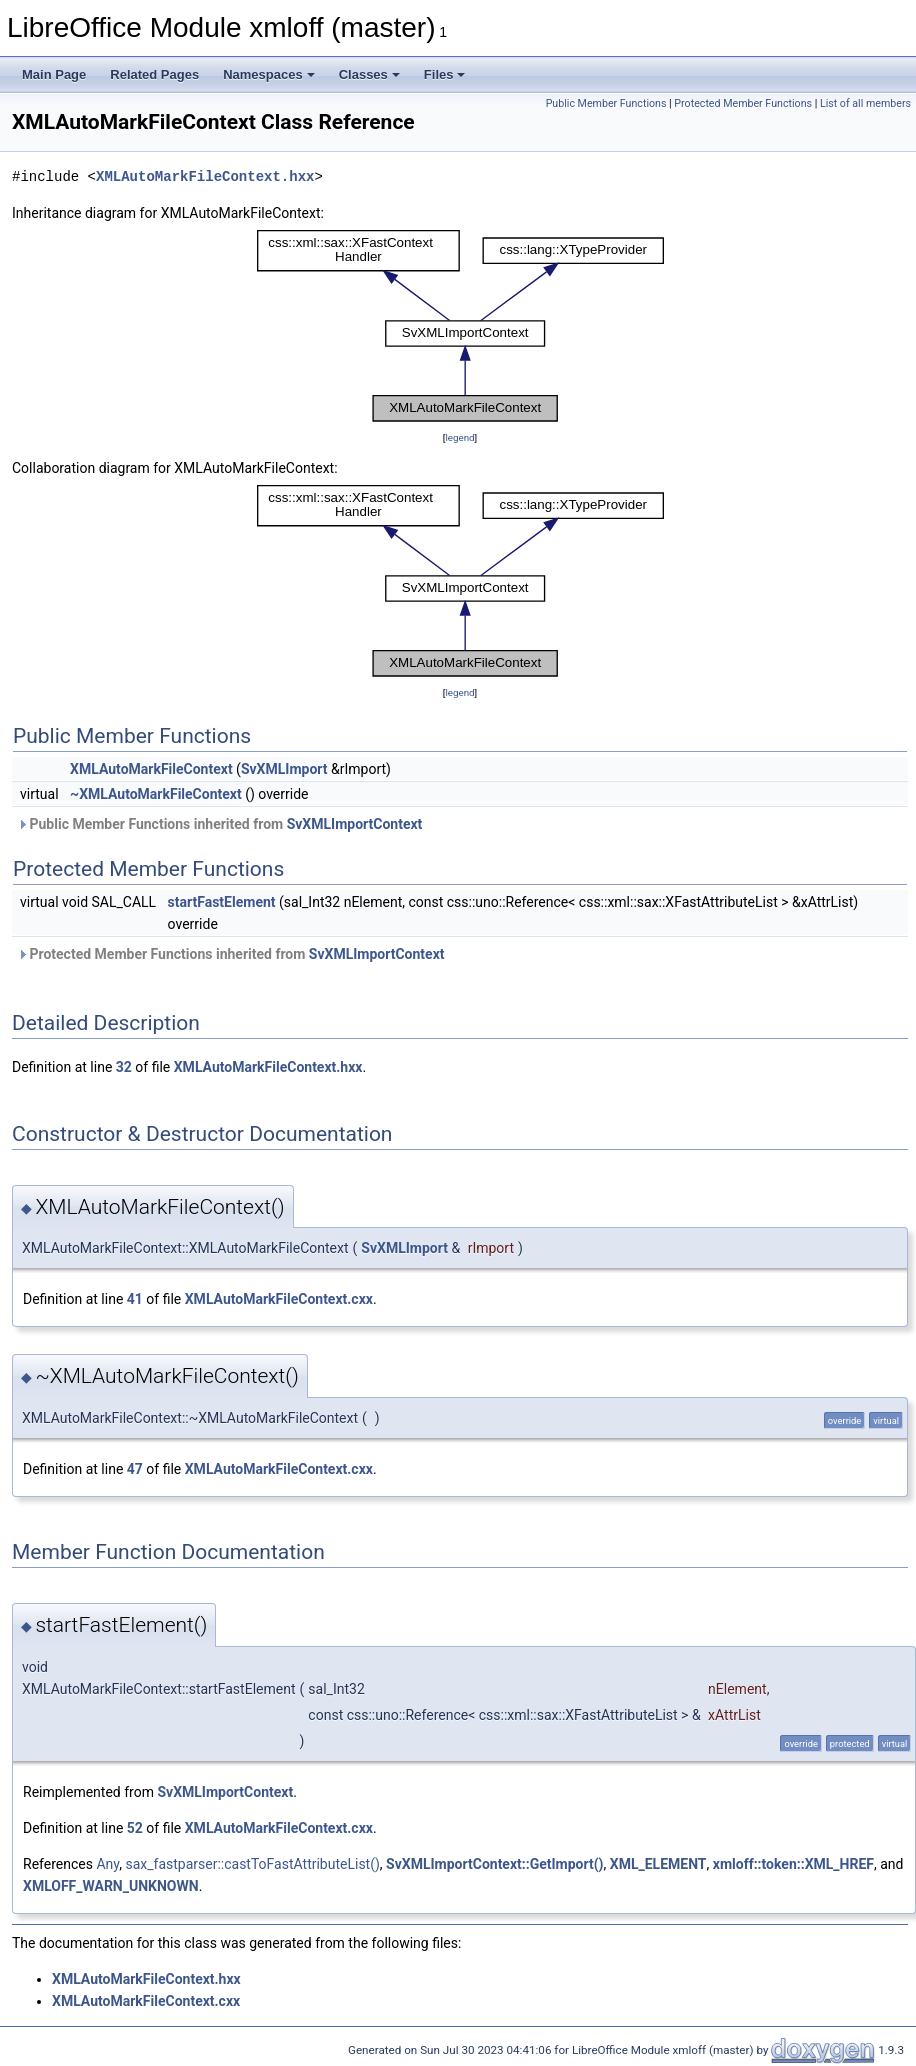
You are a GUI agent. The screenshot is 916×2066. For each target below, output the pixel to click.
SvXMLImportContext (355, 824)
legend (459, 437)
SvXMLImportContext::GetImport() (494, 1864)
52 (135, 1828)
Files (445, 74)
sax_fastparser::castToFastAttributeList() (252, 1864)
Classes (369, 74)
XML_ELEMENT (658, 1864)
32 (124, 1067)
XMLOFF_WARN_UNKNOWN (111, 1886)
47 (135, 1469)
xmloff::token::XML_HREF (793, 1864)
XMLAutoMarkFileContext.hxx (205, 176)
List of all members (865, 103)
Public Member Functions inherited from (219, 824)
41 (135, 1299)
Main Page (54, 74)
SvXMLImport (284, 769)
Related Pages (154, 74)
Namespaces (269, 74)
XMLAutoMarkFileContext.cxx (279, 1299)
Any (107, 1864)
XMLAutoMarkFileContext (151, 769)
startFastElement (222, 902)
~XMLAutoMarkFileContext (156, 794)
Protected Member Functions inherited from (231, 954)
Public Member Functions (606, 103)
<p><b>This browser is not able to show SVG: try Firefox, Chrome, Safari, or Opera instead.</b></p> (460, 325)
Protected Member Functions (743, 103)
